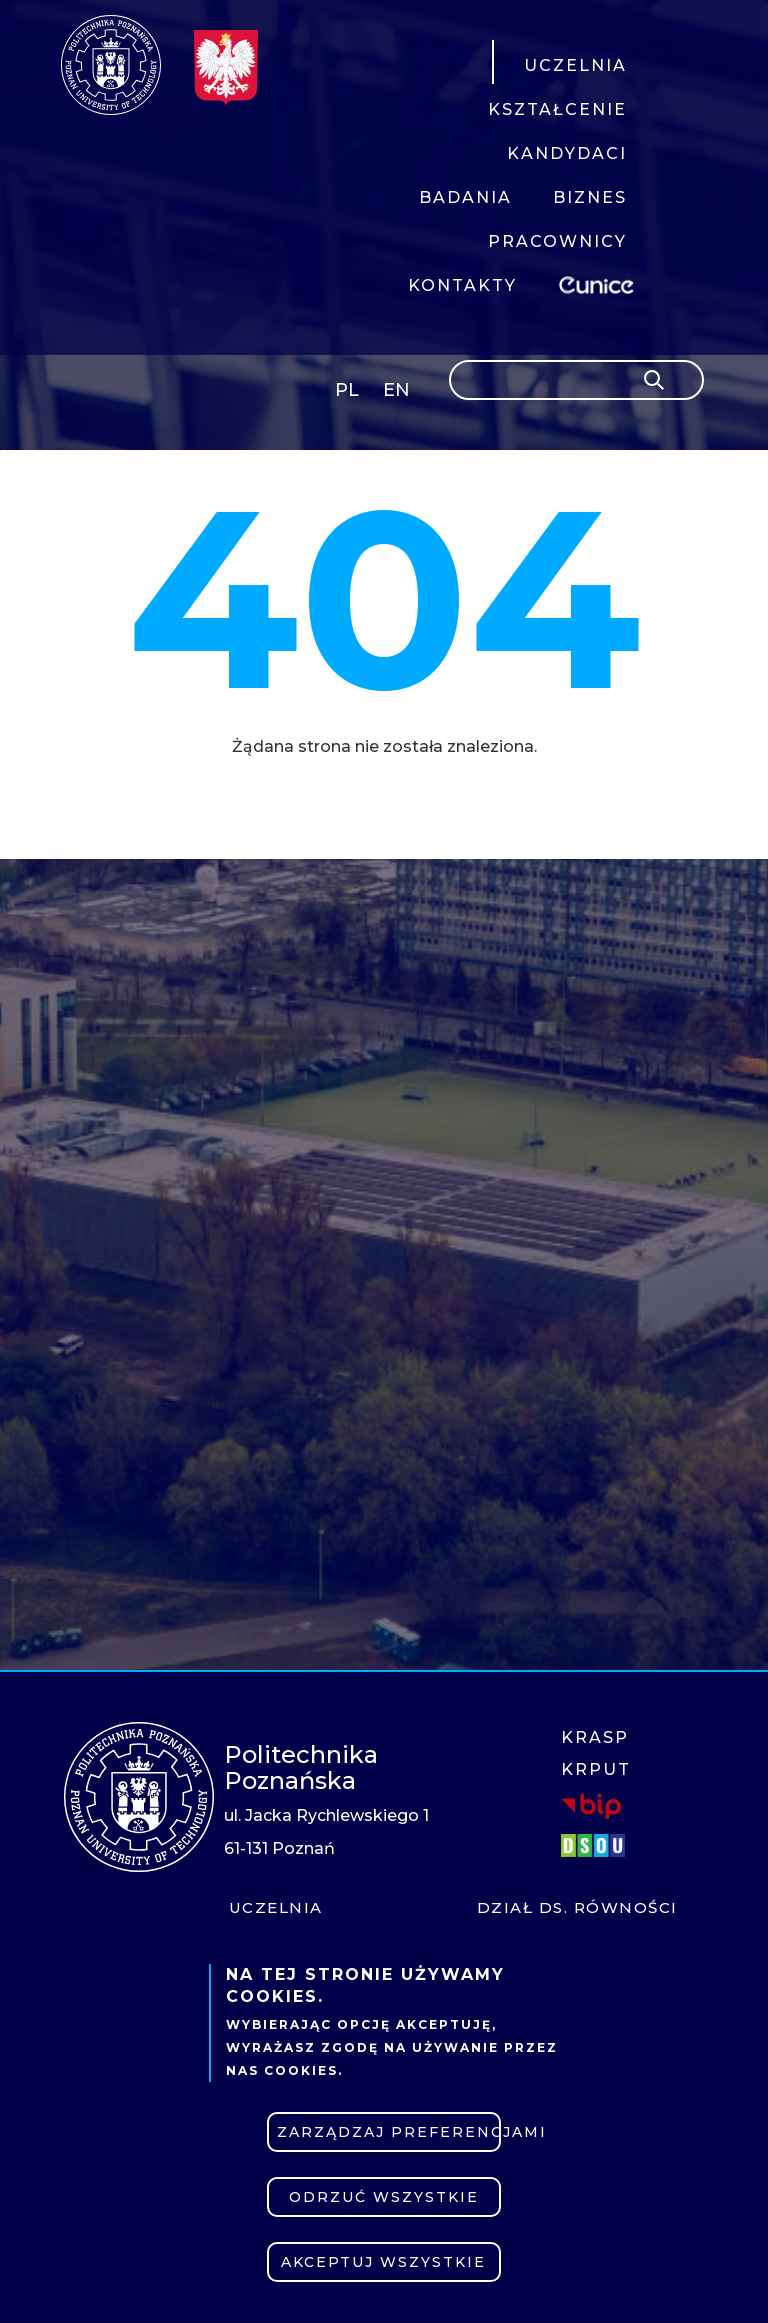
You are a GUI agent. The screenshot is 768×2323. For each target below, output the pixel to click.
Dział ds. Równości (577, 1907)
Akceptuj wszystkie (383, 2262)
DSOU (596, 1846)
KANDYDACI (567, 153)
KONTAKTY (462, 285)
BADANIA (465, 197)
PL (347, 390)
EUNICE (600, 282)
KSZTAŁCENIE (557, 109)
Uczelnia (276, 1907)
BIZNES (590, 197)
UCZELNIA (575, 65)
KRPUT (596, 1769)
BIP (591, 1806)
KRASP (595, 1737)
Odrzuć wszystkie (384, 2197)
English (398, 393)
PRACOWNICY (557, 241)
